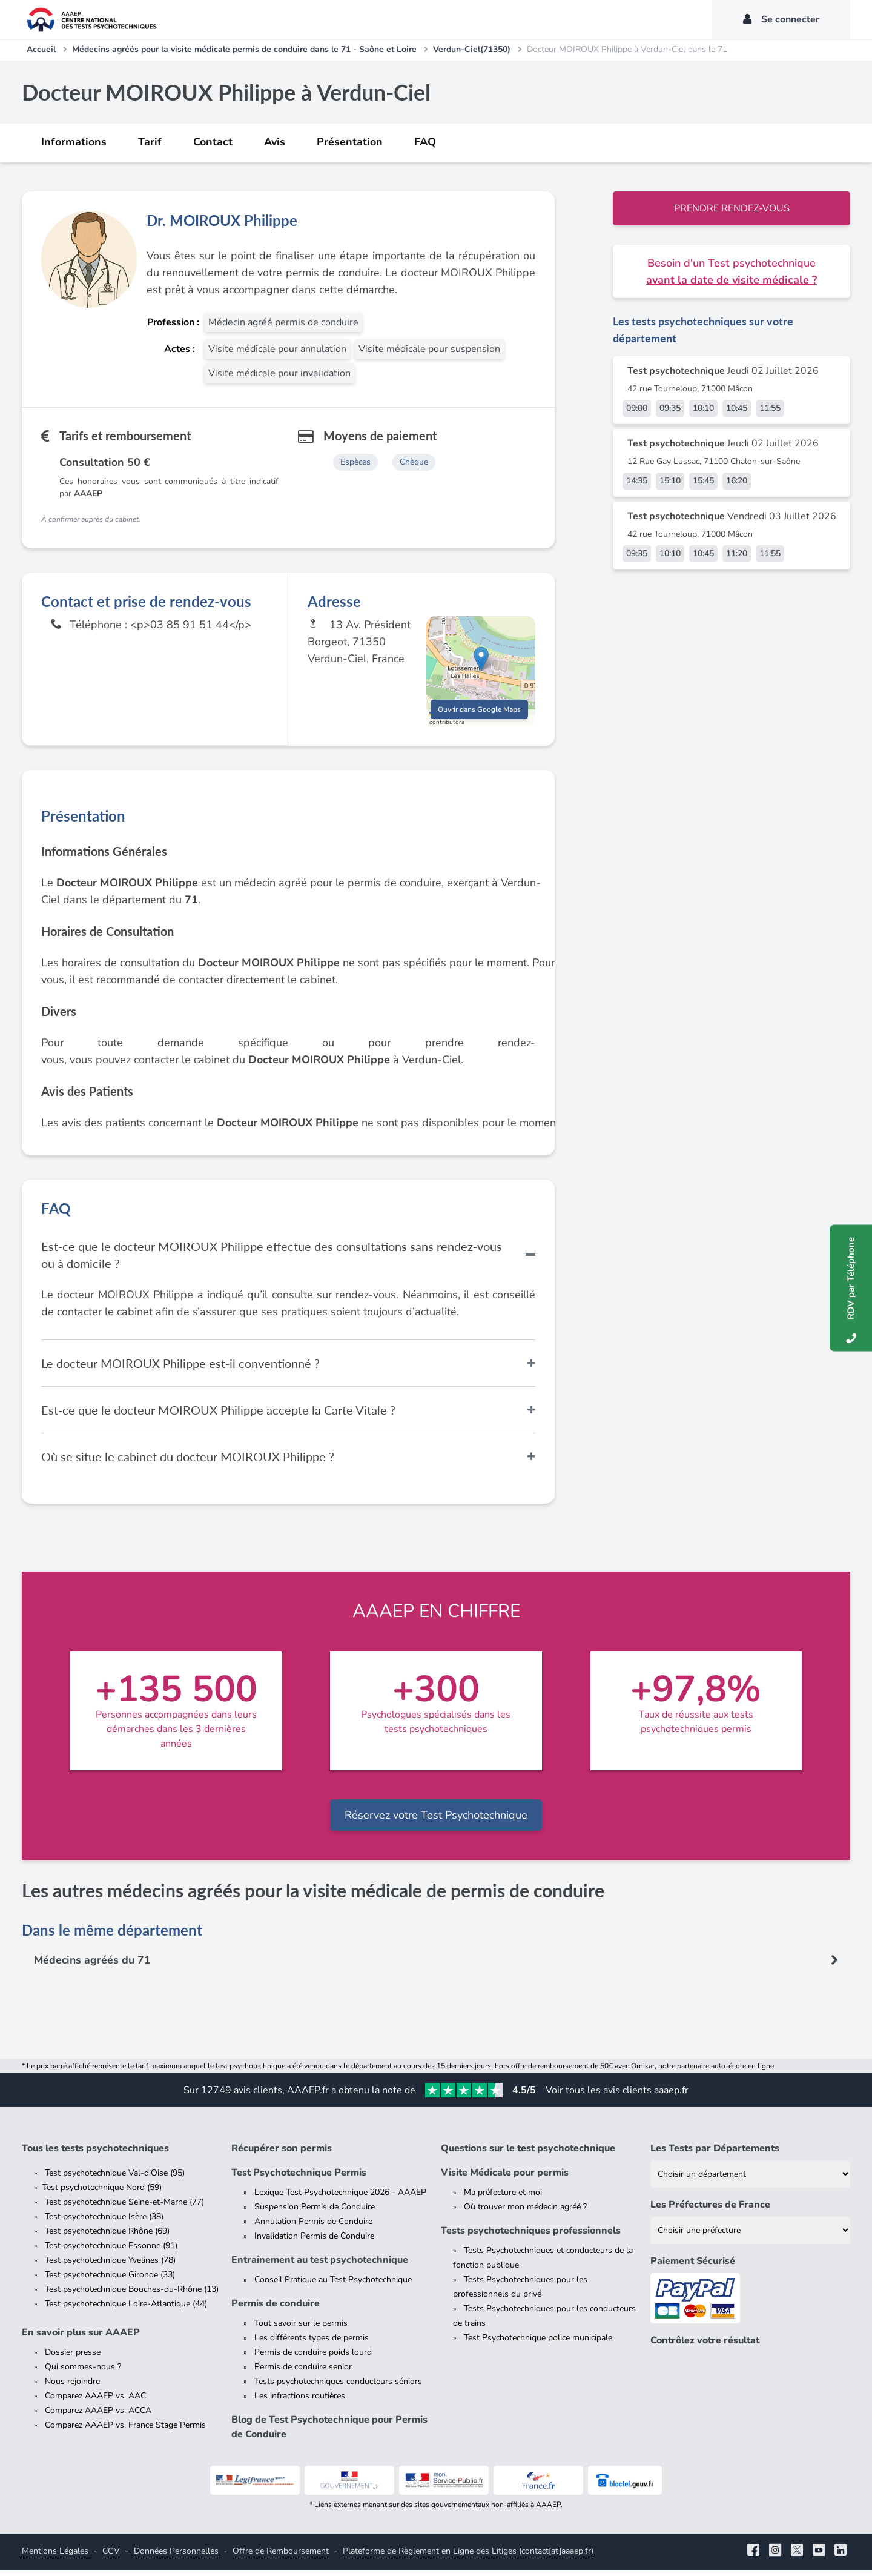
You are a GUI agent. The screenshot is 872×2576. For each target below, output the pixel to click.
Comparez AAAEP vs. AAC (95, 2402)
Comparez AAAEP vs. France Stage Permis (125, 2431)
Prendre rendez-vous (732, 208)
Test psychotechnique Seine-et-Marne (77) (124, 2208)
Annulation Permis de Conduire (313, 2227)
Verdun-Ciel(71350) (471, 49)
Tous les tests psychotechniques (95, 2154)
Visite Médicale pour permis (505, 2178)
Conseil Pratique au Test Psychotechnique (333, 2285)
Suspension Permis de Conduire (314, 2213)
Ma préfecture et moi (503, 2198)
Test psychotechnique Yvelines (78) (110, 2266)
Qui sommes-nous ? (83, 2372)
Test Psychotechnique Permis (298, 2178)
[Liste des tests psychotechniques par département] (750, 2180)
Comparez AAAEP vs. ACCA (98, 2416)
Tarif (150, 141)
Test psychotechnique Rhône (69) (107, 2237)
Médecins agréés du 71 (93, 1966)
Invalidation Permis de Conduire (314, 2242)
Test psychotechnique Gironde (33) (110, 2280)
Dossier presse (73, 2358)
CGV (111, 2557)
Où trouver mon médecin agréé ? (525, 2213)
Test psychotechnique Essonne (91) (111, 2251)
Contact (213, 141)
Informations (74, 141)
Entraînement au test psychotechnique (319, 2265)
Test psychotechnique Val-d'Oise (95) (115, 2179)
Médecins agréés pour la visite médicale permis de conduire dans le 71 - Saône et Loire (244, 49)
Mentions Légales (55, 2557)
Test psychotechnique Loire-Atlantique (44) (126, 2309)
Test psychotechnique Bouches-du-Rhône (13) (132, 2295)
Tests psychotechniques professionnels (531, 2236)
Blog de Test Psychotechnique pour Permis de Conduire (329, 2433)
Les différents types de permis (311, 2343)
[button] (481, 661)
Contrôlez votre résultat (704, 2346)
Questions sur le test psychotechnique (528, 2154)
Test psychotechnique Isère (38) (104, 2222)
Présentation (350, 141)
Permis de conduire (275, 2309)
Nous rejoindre (72, 2387)
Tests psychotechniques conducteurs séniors (338, 2387)
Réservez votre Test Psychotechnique (436, 1821)
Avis (274, 141)
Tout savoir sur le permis (301, 2329)
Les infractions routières (299, 2402)
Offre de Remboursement (281, 2557)
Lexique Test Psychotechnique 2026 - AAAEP (340, 2198)
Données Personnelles (176, 2557)
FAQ (425, 141)
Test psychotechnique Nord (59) (102, 2193)
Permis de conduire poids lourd (313, 2358)
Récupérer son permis (281, 2154)
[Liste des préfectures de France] (750, 2236)
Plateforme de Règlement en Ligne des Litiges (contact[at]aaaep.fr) (468, 2557)
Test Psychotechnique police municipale (538, 2343)
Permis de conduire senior (303, 2372)
